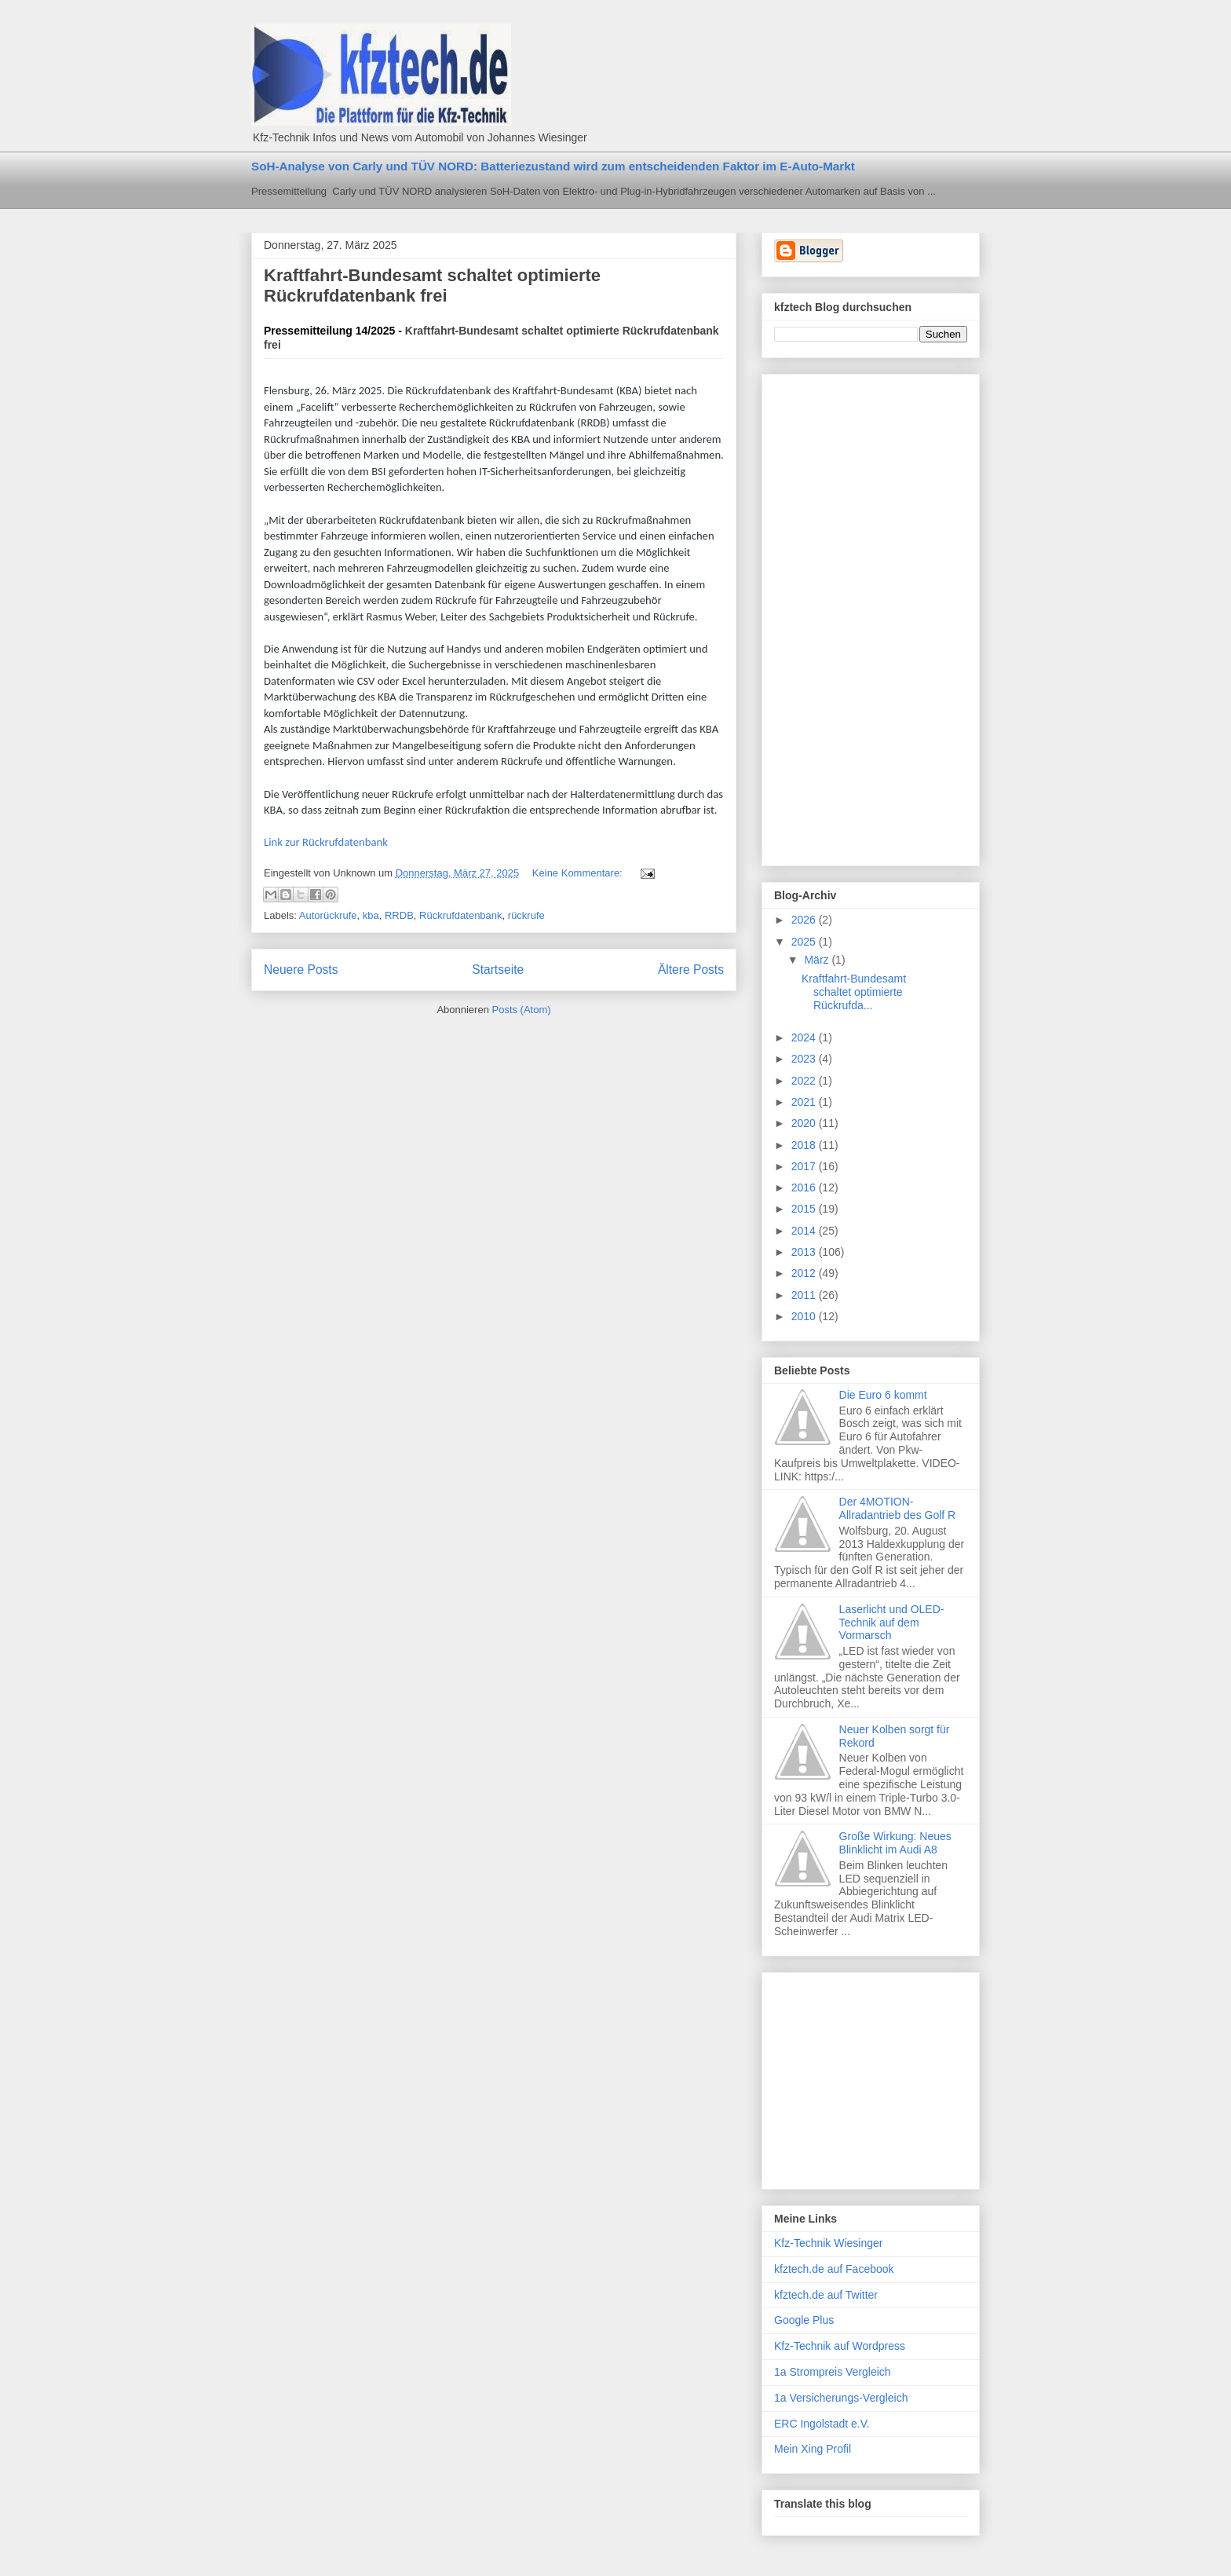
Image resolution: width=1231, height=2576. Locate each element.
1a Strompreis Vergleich (832, 2372)
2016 (805, 1187)
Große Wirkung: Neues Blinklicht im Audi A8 (895, 1843)
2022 (805, 1080)
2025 (805, 941)
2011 (805, 1295)
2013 (805, 1252)
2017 (805, 1166)
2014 (805, 1230)
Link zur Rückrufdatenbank (326, 842)
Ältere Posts (691, 969)
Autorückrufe (328, 915)
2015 (805, 1208)
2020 (805, 1123)
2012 (805, 1273)
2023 (805, 1058)
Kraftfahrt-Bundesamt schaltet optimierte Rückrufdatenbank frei (432, 285)
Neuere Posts (301, 969)
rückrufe (526, 915)
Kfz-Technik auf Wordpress (839, 2346)
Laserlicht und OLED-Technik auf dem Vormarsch (891, 1622)
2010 (805, 1316)
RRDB (399, 915)
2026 (805, 919)
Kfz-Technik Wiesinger (828, 2243)
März (817, 959)
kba (371, 915)
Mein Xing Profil (812, 2448)
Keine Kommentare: (579, 873)
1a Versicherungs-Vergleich (841, 2397)
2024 (805, 1037)
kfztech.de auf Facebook (834, 2269)
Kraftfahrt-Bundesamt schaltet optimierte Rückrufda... (854, 992)
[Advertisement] (837, 615)
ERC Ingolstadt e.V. (822, 2423)
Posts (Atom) (521, 1009)
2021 (805, 1102)
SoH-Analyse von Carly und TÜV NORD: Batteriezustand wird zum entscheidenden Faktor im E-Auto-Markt (553, 166)
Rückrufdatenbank (460, 915)
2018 (805, 1145)
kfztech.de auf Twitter (826, 2295)
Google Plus (804, 2320)
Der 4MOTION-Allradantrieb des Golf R (897, 1508)
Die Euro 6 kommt (883, 1395)
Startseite (498, 969)
